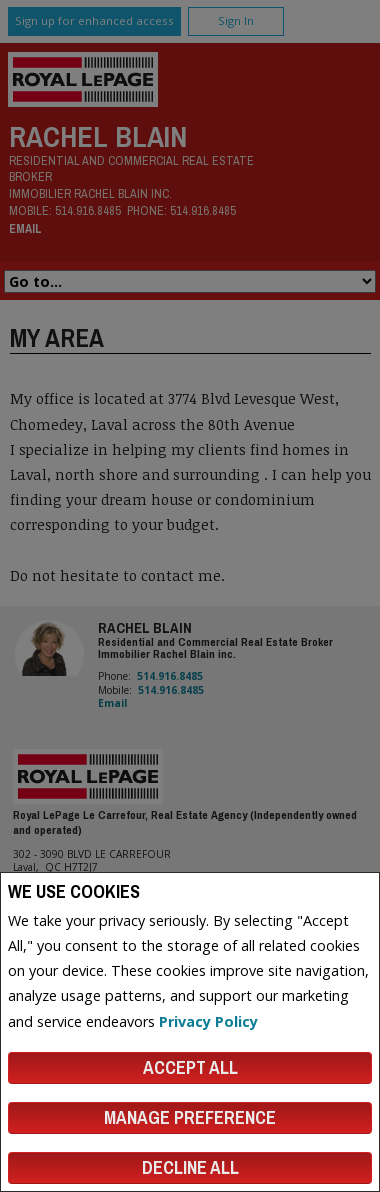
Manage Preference (190, 1117)
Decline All (190, 1167)
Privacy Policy (208, 1021)
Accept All (190, 1067)
